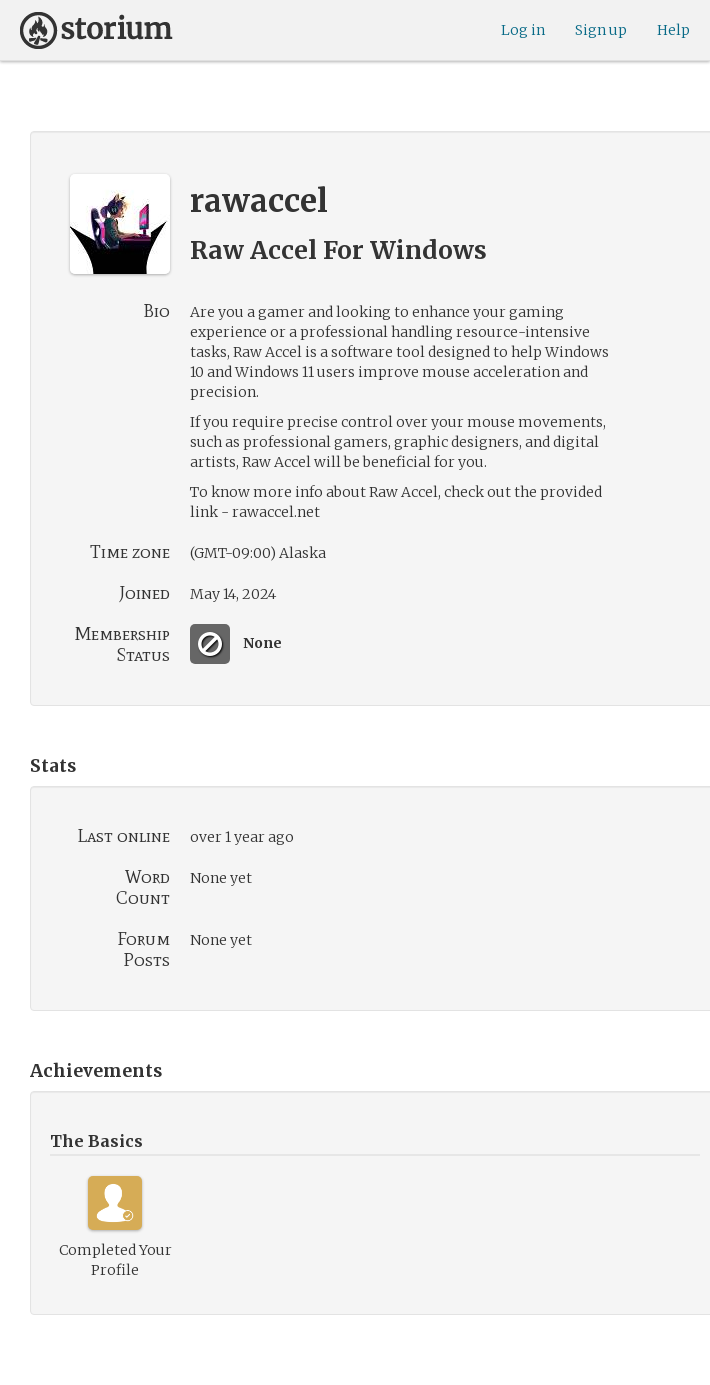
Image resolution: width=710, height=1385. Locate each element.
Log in (523, 30)
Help (673, 30)
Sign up (601, 30)
